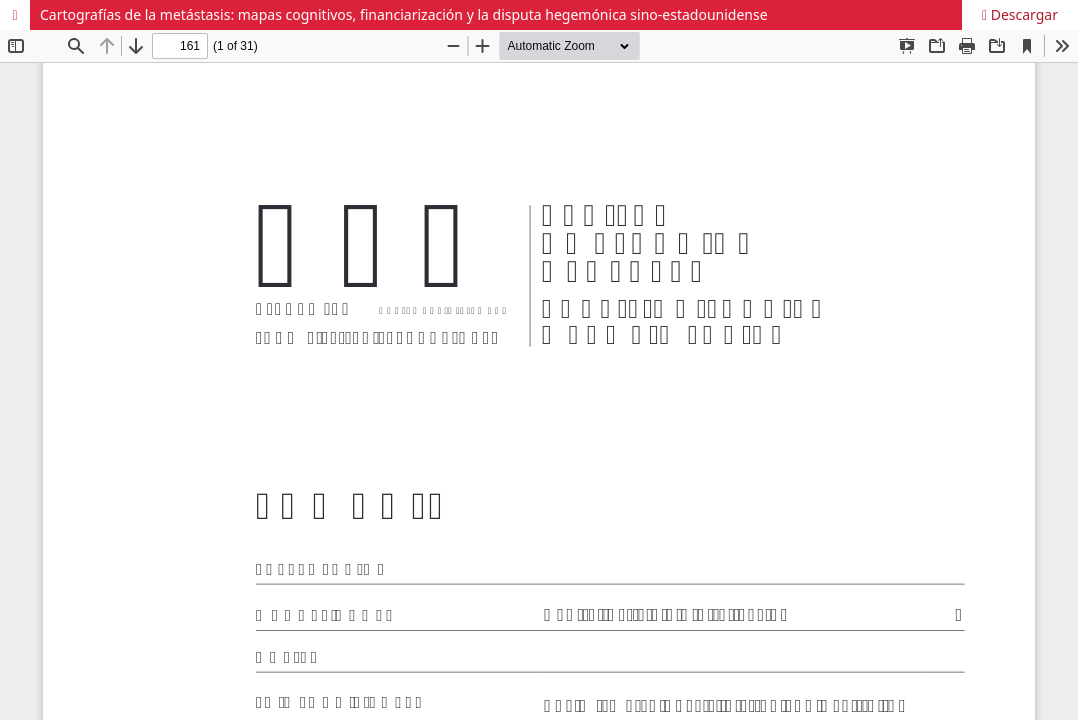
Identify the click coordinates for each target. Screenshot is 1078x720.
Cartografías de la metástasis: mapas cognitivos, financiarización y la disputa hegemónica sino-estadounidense (404, 14)
